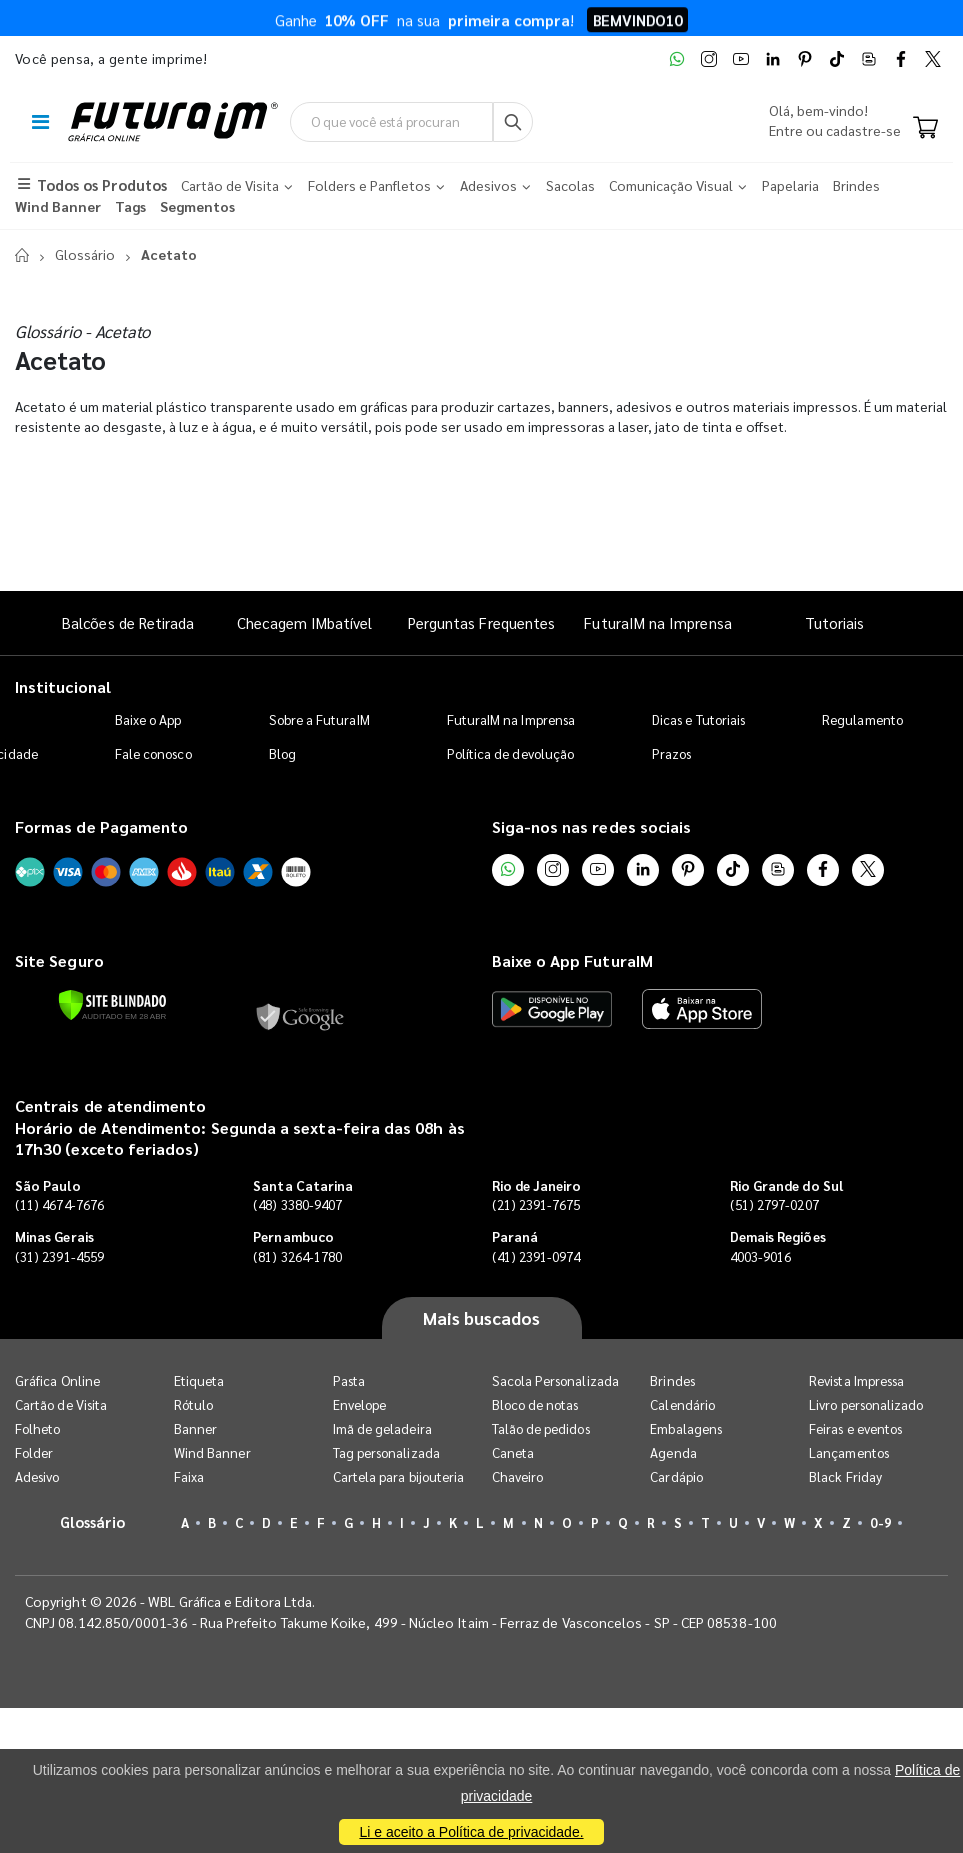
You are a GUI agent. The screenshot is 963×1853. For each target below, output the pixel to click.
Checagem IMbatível (304, 622)
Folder (34, 1452)
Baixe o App (148, 719)
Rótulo (193, 1404)
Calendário (682, 1404)
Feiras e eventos (855, 1428)
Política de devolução (510, 753)
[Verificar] (112, 1005)
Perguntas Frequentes (481, 622)
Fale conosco (153, 753)
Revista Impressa (856, 1380)
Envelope (360, 1404)
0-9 (880, 1522)
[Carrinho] (925, 129)
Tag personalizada (386, 1452)
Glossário (85, 254)
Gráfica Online (57, 1380)
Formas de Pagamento (101, 826)
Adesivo (37, 1476)
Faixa (189, 1476)
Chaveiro (518, 1476)
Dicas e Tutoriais (698, 719)
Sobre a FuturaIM (319, 719)
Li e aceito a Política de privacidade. (471, 1832)
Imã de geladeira (382, 1428)
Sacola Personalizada (555, 1380)
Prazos (671, 753)
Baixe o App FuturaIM (572, 960)
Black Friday (845, 1476)
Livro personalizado (866, 1404)
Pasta (349, 1380)
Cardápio (676, 1476)
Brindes (672, 1380)
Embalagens (686, 1428)
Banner (195, 1428)
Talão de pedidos (541, 1428)
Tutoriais (835, 622)
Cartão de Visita (61, 1404)
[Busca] (513, 122)
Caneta (513, 1452)
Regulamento (862, 719)
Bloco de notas (535, 1404)
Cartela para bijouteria (399, 1476)
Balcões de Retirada (128, 622)
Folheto (37, 1428)
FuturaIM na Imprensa (657, 622)
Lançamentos (849, 1452)
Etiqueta (199, 1380)
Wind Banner (212, 1452)
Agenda (673, 1452)
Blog (282, 753)
